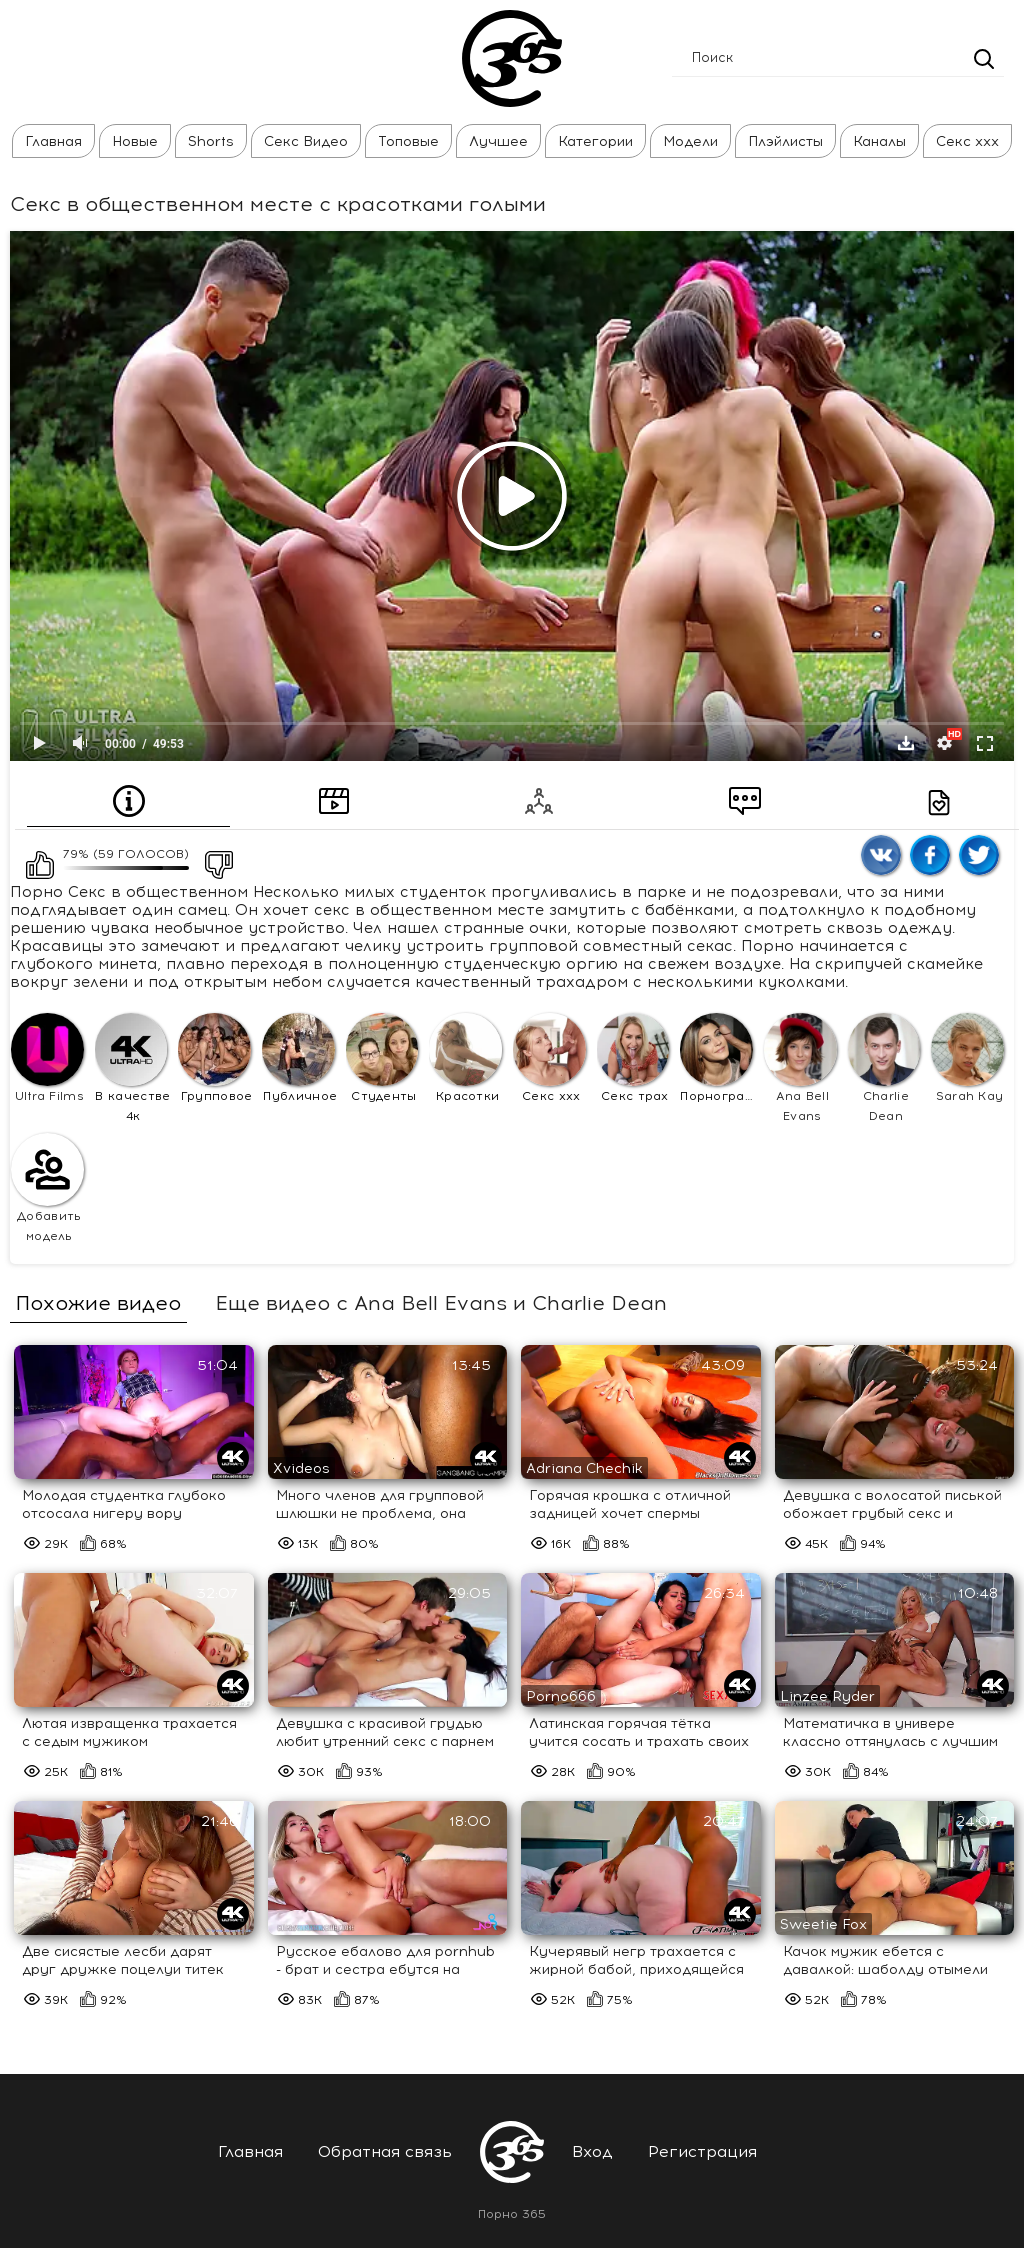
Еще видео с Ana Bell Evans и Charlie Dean (441, 1303)
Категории (595, 141)
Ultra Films (47, 1058)
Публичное (299, 1058)
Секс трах (633, 1058)
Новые (135, 141)
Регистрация (702, 2151)
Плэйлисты (785, 141)
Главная (53, 141)
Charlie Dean (884, 1068)
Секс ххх (967, 141)
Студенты (382, 1058)
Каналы (879, 141)
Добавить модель (47, 1188)
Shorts (211, 141)
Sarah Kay (967, 1058)
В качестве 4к (133, 1068)
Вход (592, 2151)
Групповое (215, 1058)
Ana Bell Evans (800, 1068)
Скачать (906, 743)
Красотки (465, 1058)
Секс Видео (306, 141)
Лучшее (498, 141)
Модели (690, 141)
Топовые (408, 141)
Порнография (719, 1058)
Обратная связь (385, 2151)
